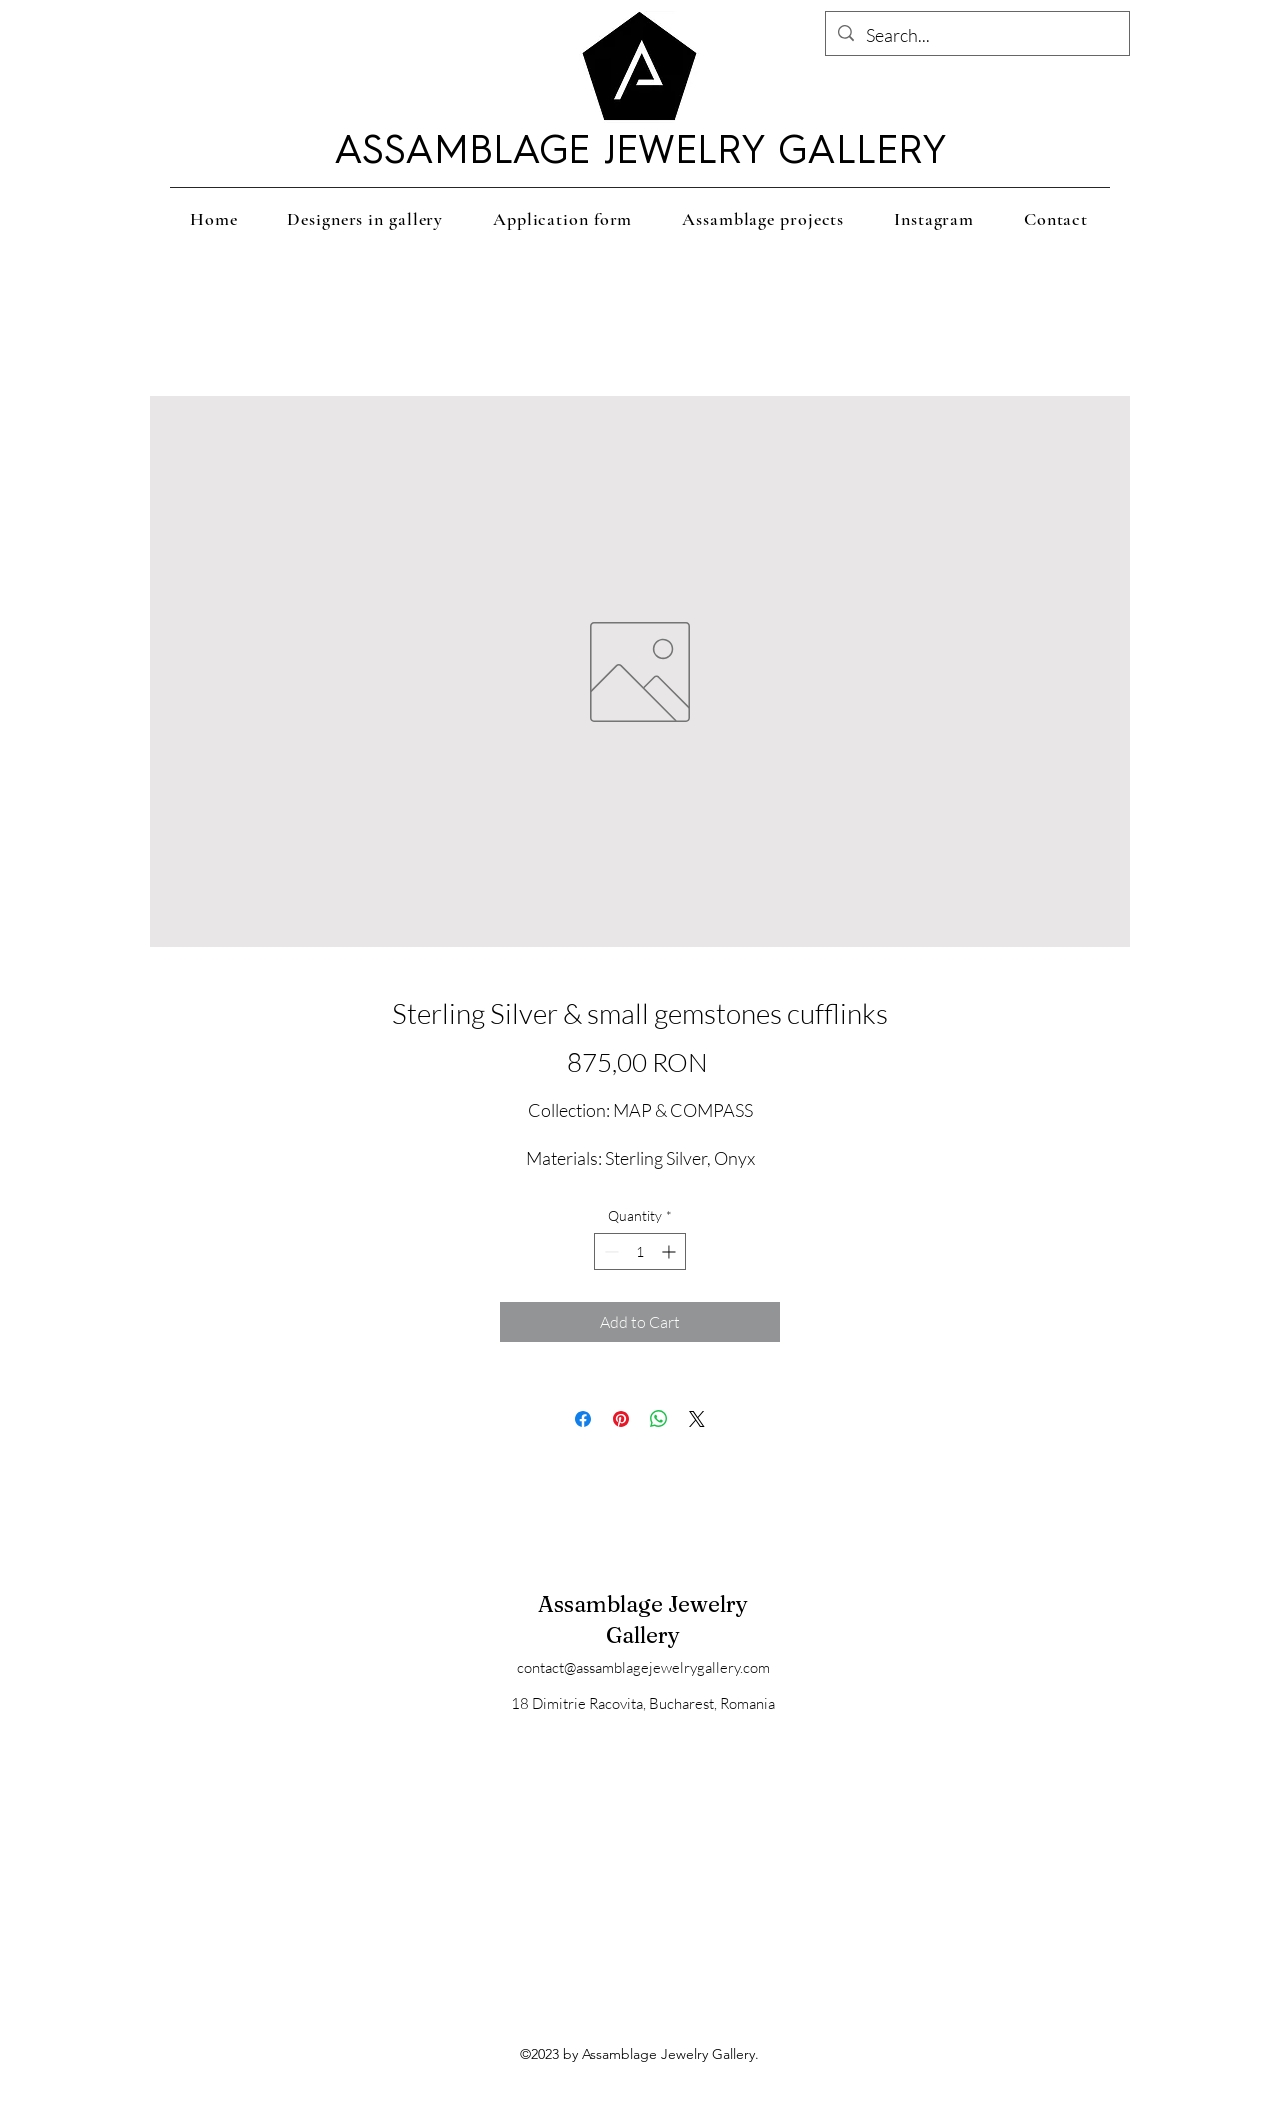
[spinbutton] (640, 1251)
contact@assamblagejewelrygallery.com (643, 1667)
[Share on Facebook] (583, 1419)
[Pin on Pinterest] (621, 1419)
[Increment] (670, 1251)
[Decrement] (609, 1251)
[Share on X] (697, 1419)
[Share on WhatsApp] (659, 1419)
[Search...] (976, 36)
